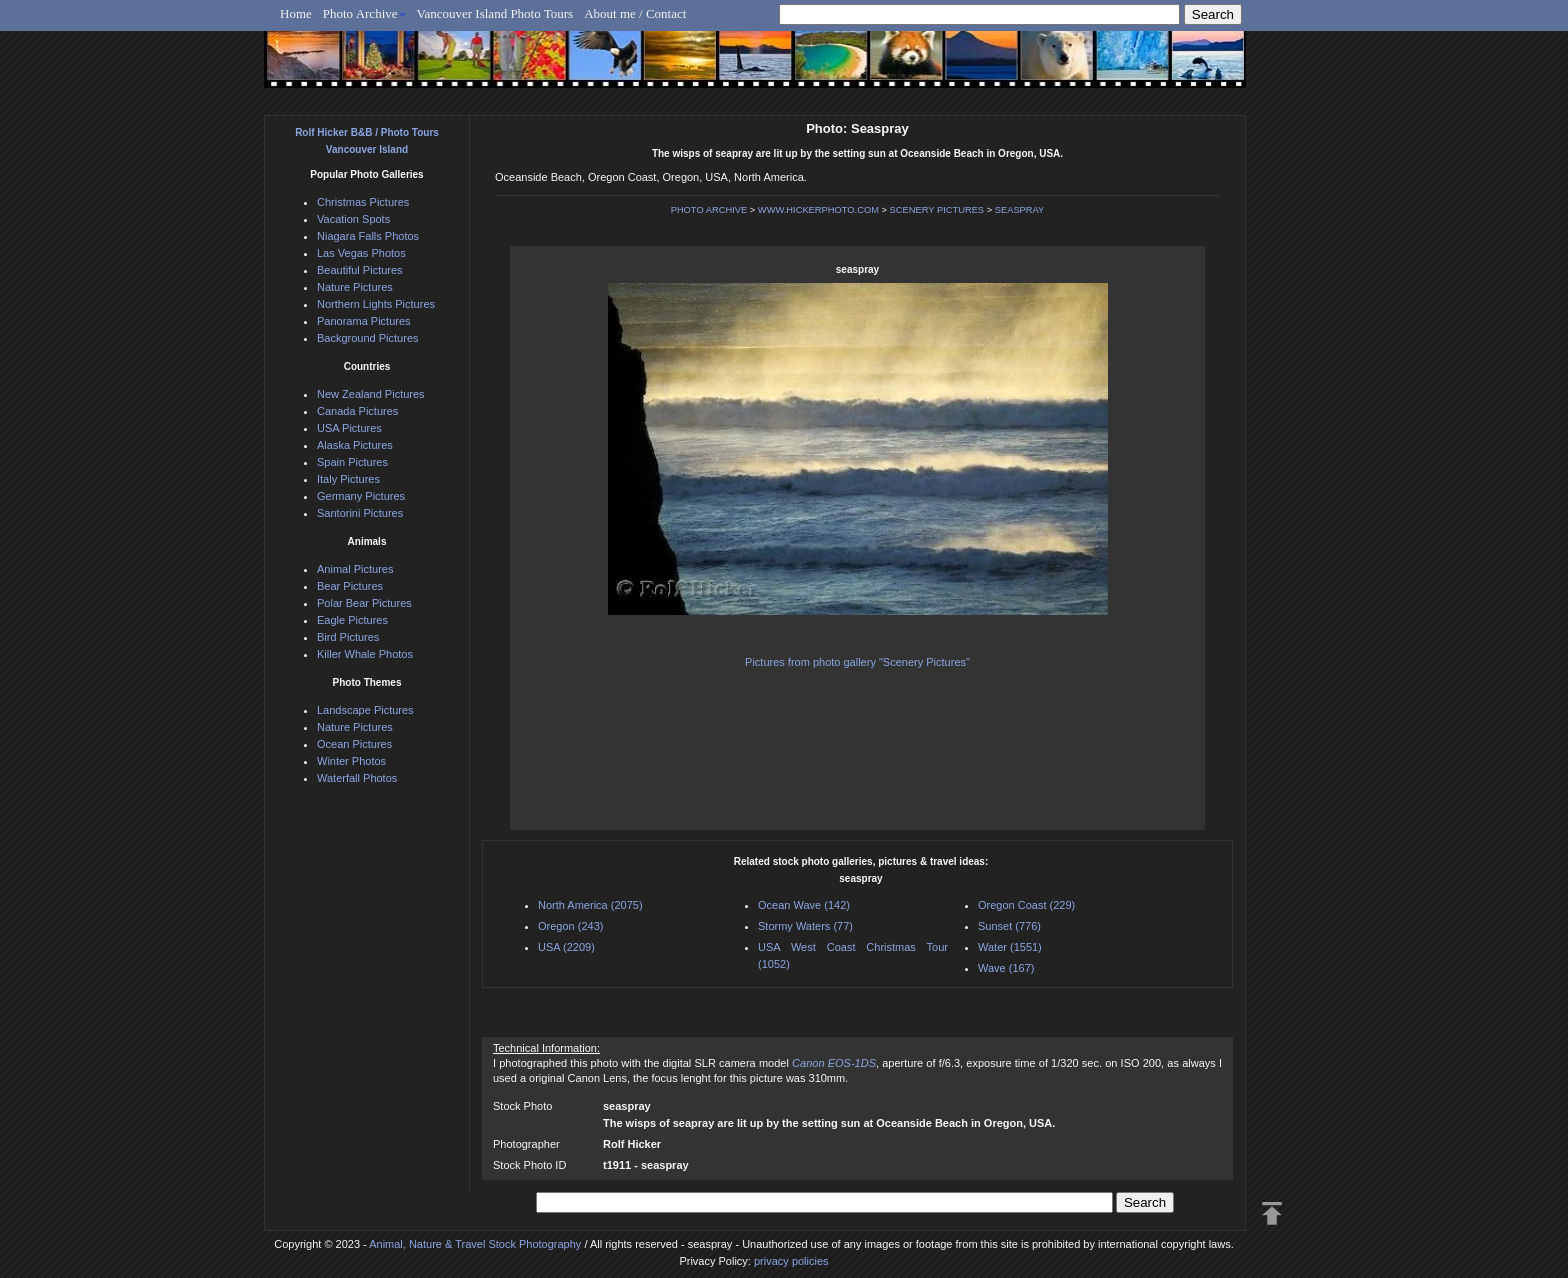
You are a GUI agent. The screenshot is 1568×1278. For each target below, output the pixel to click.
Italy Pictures (348, 479)
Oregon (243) (570, 926)
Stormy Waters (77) (805, 926)
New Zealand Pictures (371, 394)
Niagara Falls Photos (368, 236)
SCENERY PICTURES (937, 210)
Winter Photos (351, 761)
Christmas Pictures (363, 202)
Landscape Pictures (365, 710)
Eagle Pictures (352, 620)
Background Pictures (368, 338)
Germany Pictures (361, 496)
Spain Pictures (352, 462)
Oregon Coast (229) (1026, 905)
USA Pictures (349, 428)
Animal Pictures (355, 569)
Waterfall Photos (357, 778)
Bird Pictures (348, 637)
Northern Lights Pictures (376, 304)
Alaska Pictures (355, 445)
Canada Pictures (357, 411)
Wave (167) (1006, 968)
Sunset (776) (1009, 926)
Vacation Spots (353, 219)
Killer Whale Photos (365, 654)
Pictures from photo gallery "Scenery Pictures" (857, 662)
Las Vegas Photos (361, 253)
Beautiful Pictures (360, 270)
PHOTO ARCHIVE (709, 210)
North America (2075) (590, 905)
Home (296, 13)
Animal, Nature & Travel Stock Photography (475, 1244)
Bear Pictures (350, 586)
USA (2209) (566, 947)
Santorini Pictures (360, 513)
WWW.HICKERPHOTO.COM (818, 210)
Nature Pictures (355, 287)
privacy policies (791, 1261)
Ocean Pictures (354, 744)
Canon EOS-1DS (834, 1063)
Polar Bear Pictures (364, 603)
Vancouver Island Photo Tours (495, 13)
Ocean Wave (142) (804, 905)
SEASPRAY (1020, 210)
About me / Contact (635, 13)
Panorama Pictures (364, 321)
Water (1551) (1010, 947)
